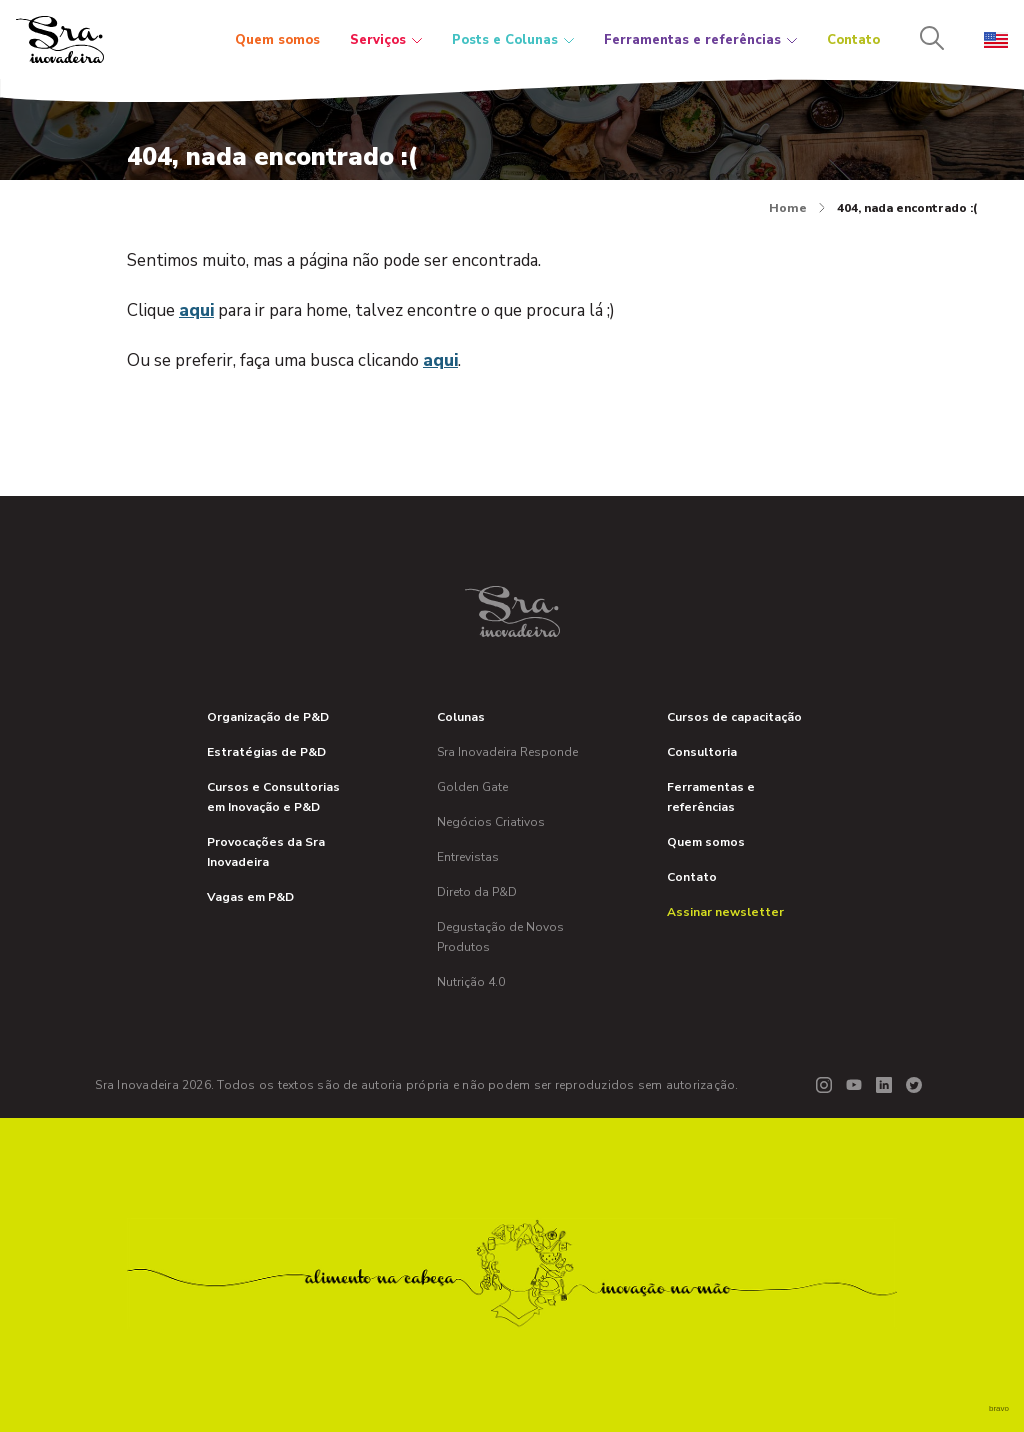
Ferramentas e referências (700, 40)
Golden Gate (472, 787)
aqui (196, 310)
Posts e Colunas (513, 40)
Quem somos (277, 40)
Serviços (386, 40)
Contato (853, 40)
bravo (999, 1408)
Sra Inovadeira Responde (507, 752)
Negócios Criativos (491, 822)
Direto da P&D (477, 892)
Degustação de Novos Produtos (500, 937)
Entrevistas (468, 857)
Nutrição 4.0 (471, 982)
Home (797, 208)
